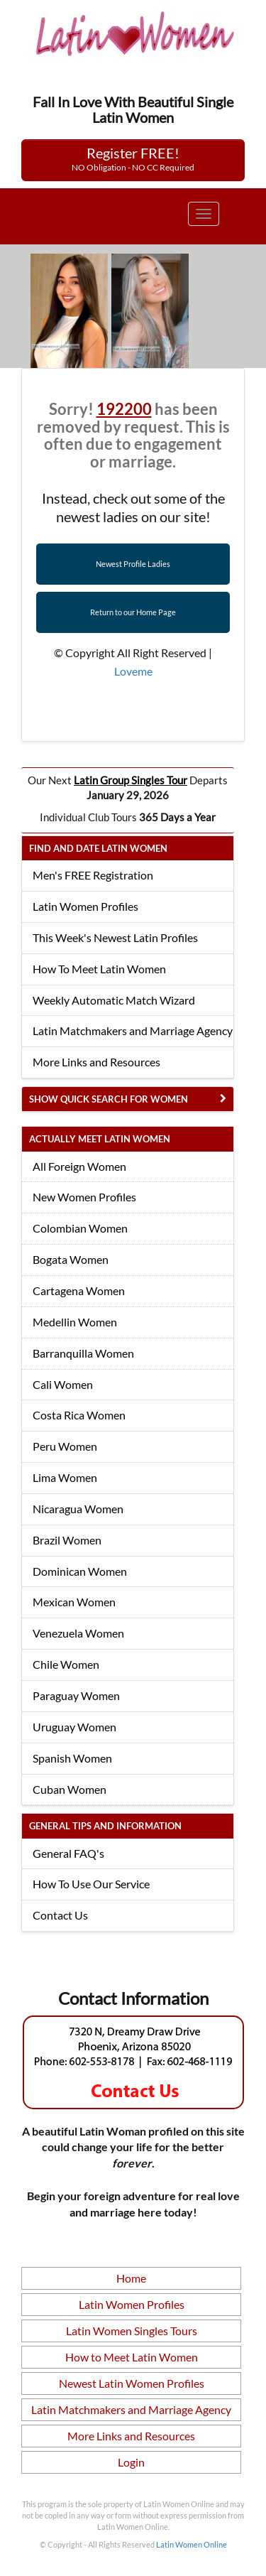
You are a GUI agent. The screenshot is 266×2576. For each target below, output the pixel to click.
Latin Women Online (191, 2544)
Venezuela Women (78, 1633)
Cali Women (63, 1384)
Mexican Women (74, 1601)
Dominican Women (80, 1571)
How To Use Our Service (91, 1883)
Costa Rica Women (79, 1415)
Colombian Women (80, 1228)
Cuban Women (69, 1789)
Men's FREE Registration (93, 875)
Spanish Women (72, 1758)
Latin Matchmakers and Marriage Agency (133, 1030)
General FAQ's (68, 1853)
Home (131, 2278)
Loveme (133, 671)
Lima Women (65, 1477)
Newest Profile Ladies (133, 563)
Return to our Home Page (133, 612)
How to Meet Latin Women (131, 2357)
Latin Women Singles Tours (131, 2330)
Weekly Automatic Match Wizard (114, 1000)
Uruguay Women (74, 1726)
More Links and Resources (96, 1061)
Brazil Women (67, 1540)
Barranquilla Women (83, 1353)
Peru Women (65, 1446)
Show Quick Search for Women (108, 1099)
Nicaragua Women (78, 1508)
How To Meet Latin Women (99, 968)
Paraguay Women (76, 1695)
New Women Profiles (84, 1196)
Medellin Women (75, 1321)
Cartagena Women (79, 1290)
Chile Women (66, 1664)
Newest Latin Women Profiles (131, 2383)
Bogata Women (71, 1259)
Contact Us (60, 1915)
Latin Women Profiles (85, 906)
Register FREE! (133, 158)
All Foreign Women (79, 1166)
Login (131, 2462)
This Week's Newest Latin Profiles (115, 937)
